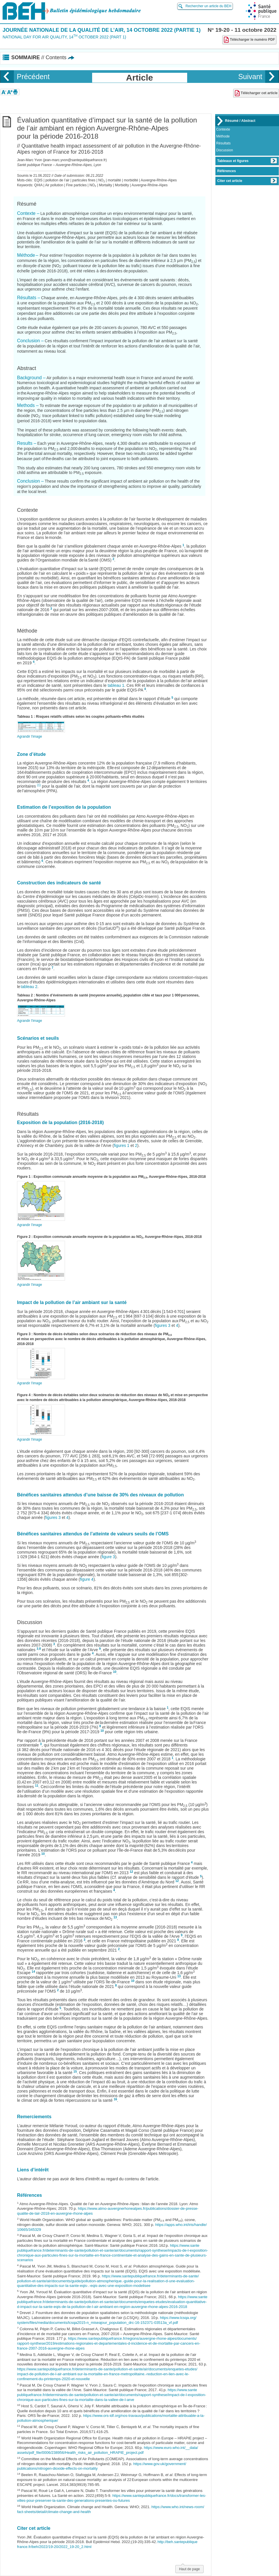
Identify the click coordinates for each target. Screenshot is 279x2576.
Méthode (223, 136)
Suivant (250, 76)
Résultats (223, 143)
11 (36, 1785)
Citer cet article (247, 181)
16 (115, 2099)
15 (75, 2071)
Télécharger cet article (256, 93)
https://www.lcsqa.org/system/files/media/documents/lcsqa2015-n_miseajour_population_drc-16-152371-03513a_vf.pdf (106, 2320)
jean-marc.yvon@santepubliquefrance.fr (75, 160)
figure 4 (87, 1579)
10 (114, 1671)
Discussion (224, 150)
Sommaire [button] (42, 57)
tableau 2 (29, 986)
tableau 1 (116, 685)
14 (33, 1971)
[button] (3, 92)
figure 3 (108, 1556)
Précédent (33, 76)
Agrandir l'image (29, 736)
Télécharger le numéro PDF (249, 40)
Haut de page (189, 2568)
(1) (39, 785)
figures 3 (162, 1325)
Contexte (223, 129)
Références (226, 171)
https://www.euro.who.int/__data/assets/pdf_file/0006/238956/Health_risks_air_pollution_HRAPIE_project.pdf (107, 2450)
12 (131, 1871)
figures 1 (121, 1145)
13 (115, 1917)
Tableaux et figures (247, 161)
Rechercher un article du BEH (208, 6)
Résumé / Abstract (240, 121)
